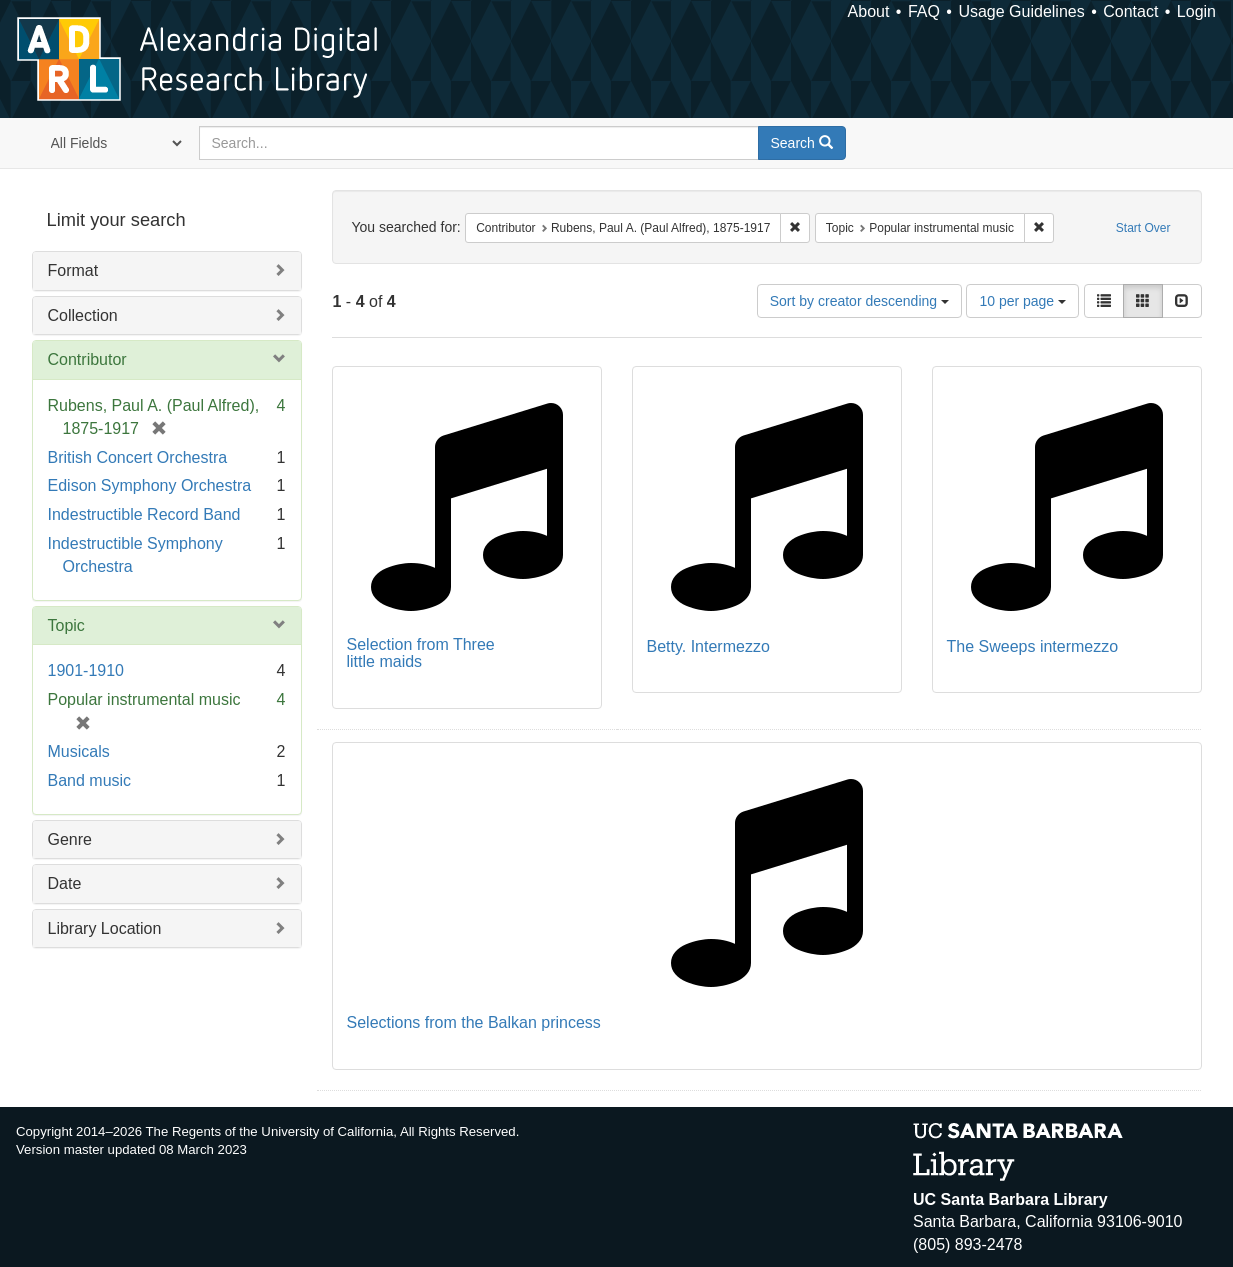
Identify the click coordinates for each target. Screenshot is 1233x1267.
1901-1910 (86, 670)
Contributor (87, 359)
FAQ (924, 11)
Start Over (1143, 228)
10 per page (1022, 301)
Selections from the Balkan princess (474, 1022)
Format (73, 270)
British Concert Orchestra (138, 457)
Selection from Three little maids (421, 653)
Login (1196, 11)
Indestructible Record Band (144, 514)
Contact (1130, 11)
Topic (66, 625)
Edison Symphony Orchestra (150, 485)
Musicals (79, 751)
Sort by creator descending (859, 301)
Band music (90, 780)
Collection (83, 315)
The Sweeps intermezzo (1033, 646)
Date (65, 883)
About (869, 11)
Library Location (105, 928)
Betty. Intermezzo (708, 646)
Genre (70, 839)
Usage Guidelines (1021, 11)
